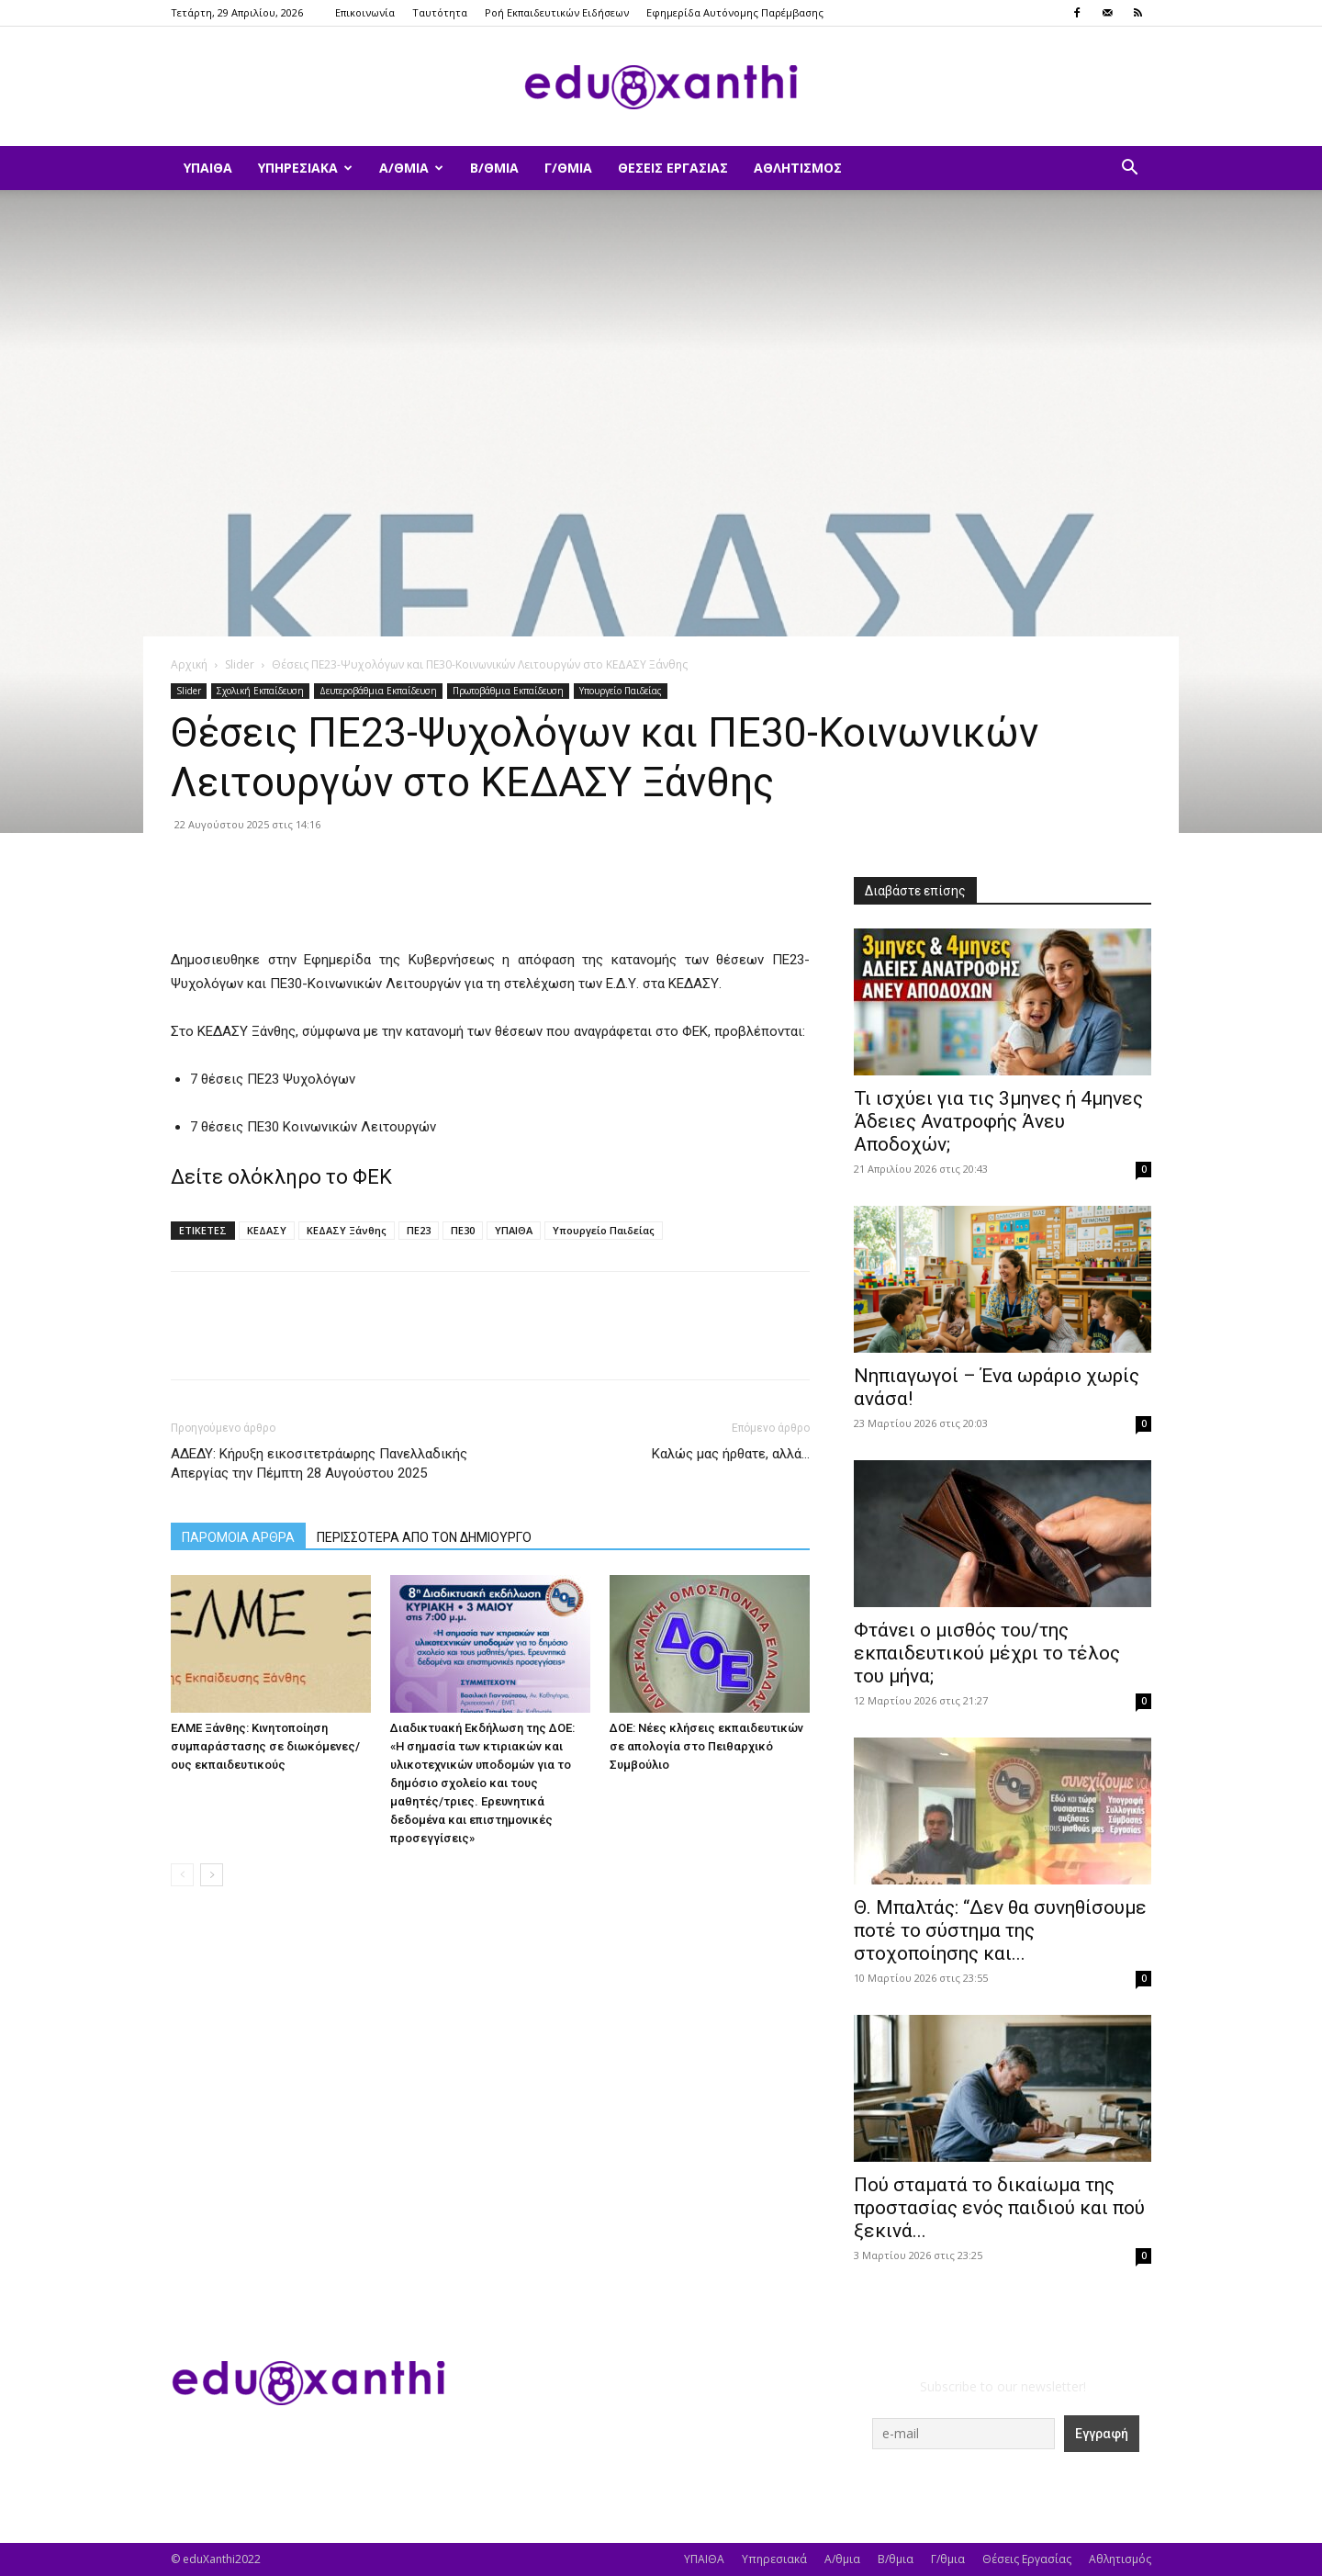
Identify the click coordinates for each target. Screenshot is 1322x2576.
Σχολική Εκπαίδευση (260, 690)
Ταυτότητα (439, 12)
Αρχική (189, 664)
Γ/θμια (568, 167)
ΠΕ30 (463, 1230)
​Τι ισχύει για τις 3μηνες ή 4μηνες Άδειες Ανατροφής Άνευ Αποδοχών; (998, 1121)
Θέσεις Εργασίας (673, 167)
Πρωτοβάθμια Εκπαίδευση (508, 690)
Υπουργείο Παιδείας (620, 690)
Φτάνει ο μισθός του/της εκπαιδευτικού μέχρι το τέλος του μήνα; (987, 1653)
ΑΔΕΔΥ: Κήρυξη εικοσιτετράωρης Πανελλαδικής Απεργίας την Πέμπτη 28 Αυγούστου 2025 (319, 1463)
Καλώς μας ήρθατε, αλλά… (731, 1453)
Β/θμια (494, 167)
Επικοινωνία (365, 12)
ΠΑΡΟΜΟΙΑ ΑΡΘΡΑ (238, 1537)
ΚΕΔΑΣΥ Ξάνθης (347, 1230)
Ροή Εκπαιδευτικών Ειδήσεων (557, 12)
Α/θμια (411, 167)
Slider (239, 664)
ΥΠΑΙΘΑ (208, 167)
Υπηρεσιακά (305, 167)
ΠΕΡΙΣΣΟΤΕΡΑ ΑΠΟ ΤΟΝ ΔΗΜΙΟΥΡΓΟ (424, 1537)
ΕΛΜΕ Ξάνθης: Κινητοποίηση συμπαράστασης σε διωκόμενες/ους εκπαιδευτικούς (265, 1746)
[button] (1129, 169)
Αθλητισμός (798, 167)
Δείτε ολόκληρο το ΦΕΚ (284, 1176)
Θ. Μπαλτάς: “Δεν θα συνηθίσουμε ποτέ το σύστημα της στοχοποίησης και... (1000, 1930)
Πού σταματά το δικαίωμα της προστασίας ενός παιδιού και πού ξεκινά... (999, 2208)
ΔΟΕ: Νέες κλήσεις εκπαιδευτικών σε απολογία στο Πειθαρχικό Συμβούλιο (706, 1746)
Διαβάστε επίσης (915, 890)
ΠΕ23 (419, 1230)
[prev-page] (182, 1874)
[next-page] (211, 1874)
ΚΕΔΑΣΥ (266, 1230)
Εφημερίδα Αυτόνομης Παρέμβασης (734, 12)
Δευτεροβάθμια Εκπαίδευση (378, 690)
